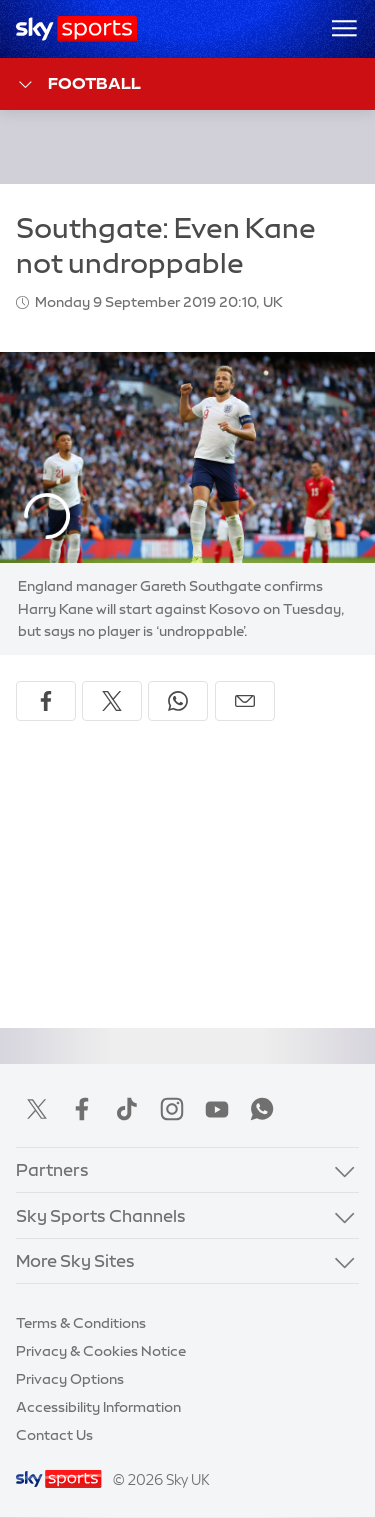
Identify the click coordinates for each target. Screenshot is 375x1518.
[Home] (76, 29)
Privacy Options (70, 1379)
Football (78, 84)
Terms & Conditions (81, 1323)
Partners (52, 1169)
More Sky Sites (75, 1260)
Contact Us (54, 1435)
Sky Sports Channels (101, 1215)
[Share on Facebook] (46, 701)
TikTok (127, 1109)
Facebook (82, 1109)
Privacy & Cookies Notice (101, 1351)
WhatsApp (262, 1109)
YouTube (217, 1109)
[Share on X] (112, 701)
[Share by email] (245, 701)
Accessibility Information (98, 1407)
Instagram (172, 1109)
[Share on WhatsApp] (178, 701)
